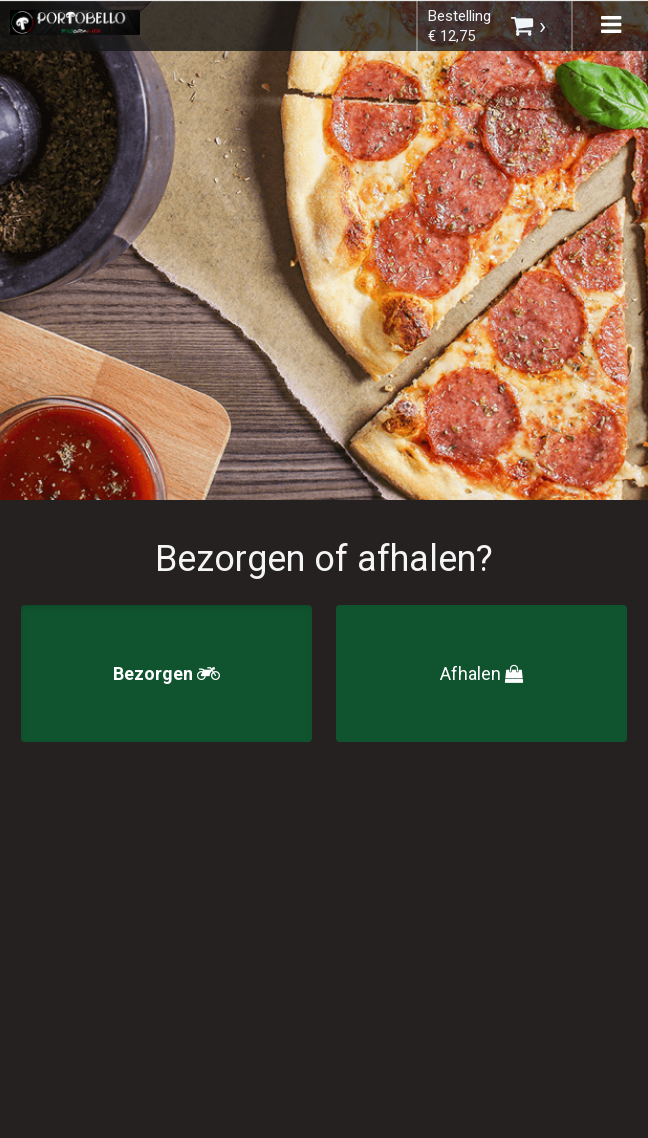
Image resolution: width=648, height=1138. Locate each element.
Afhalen (481, 673)
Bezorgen (166, 673)
